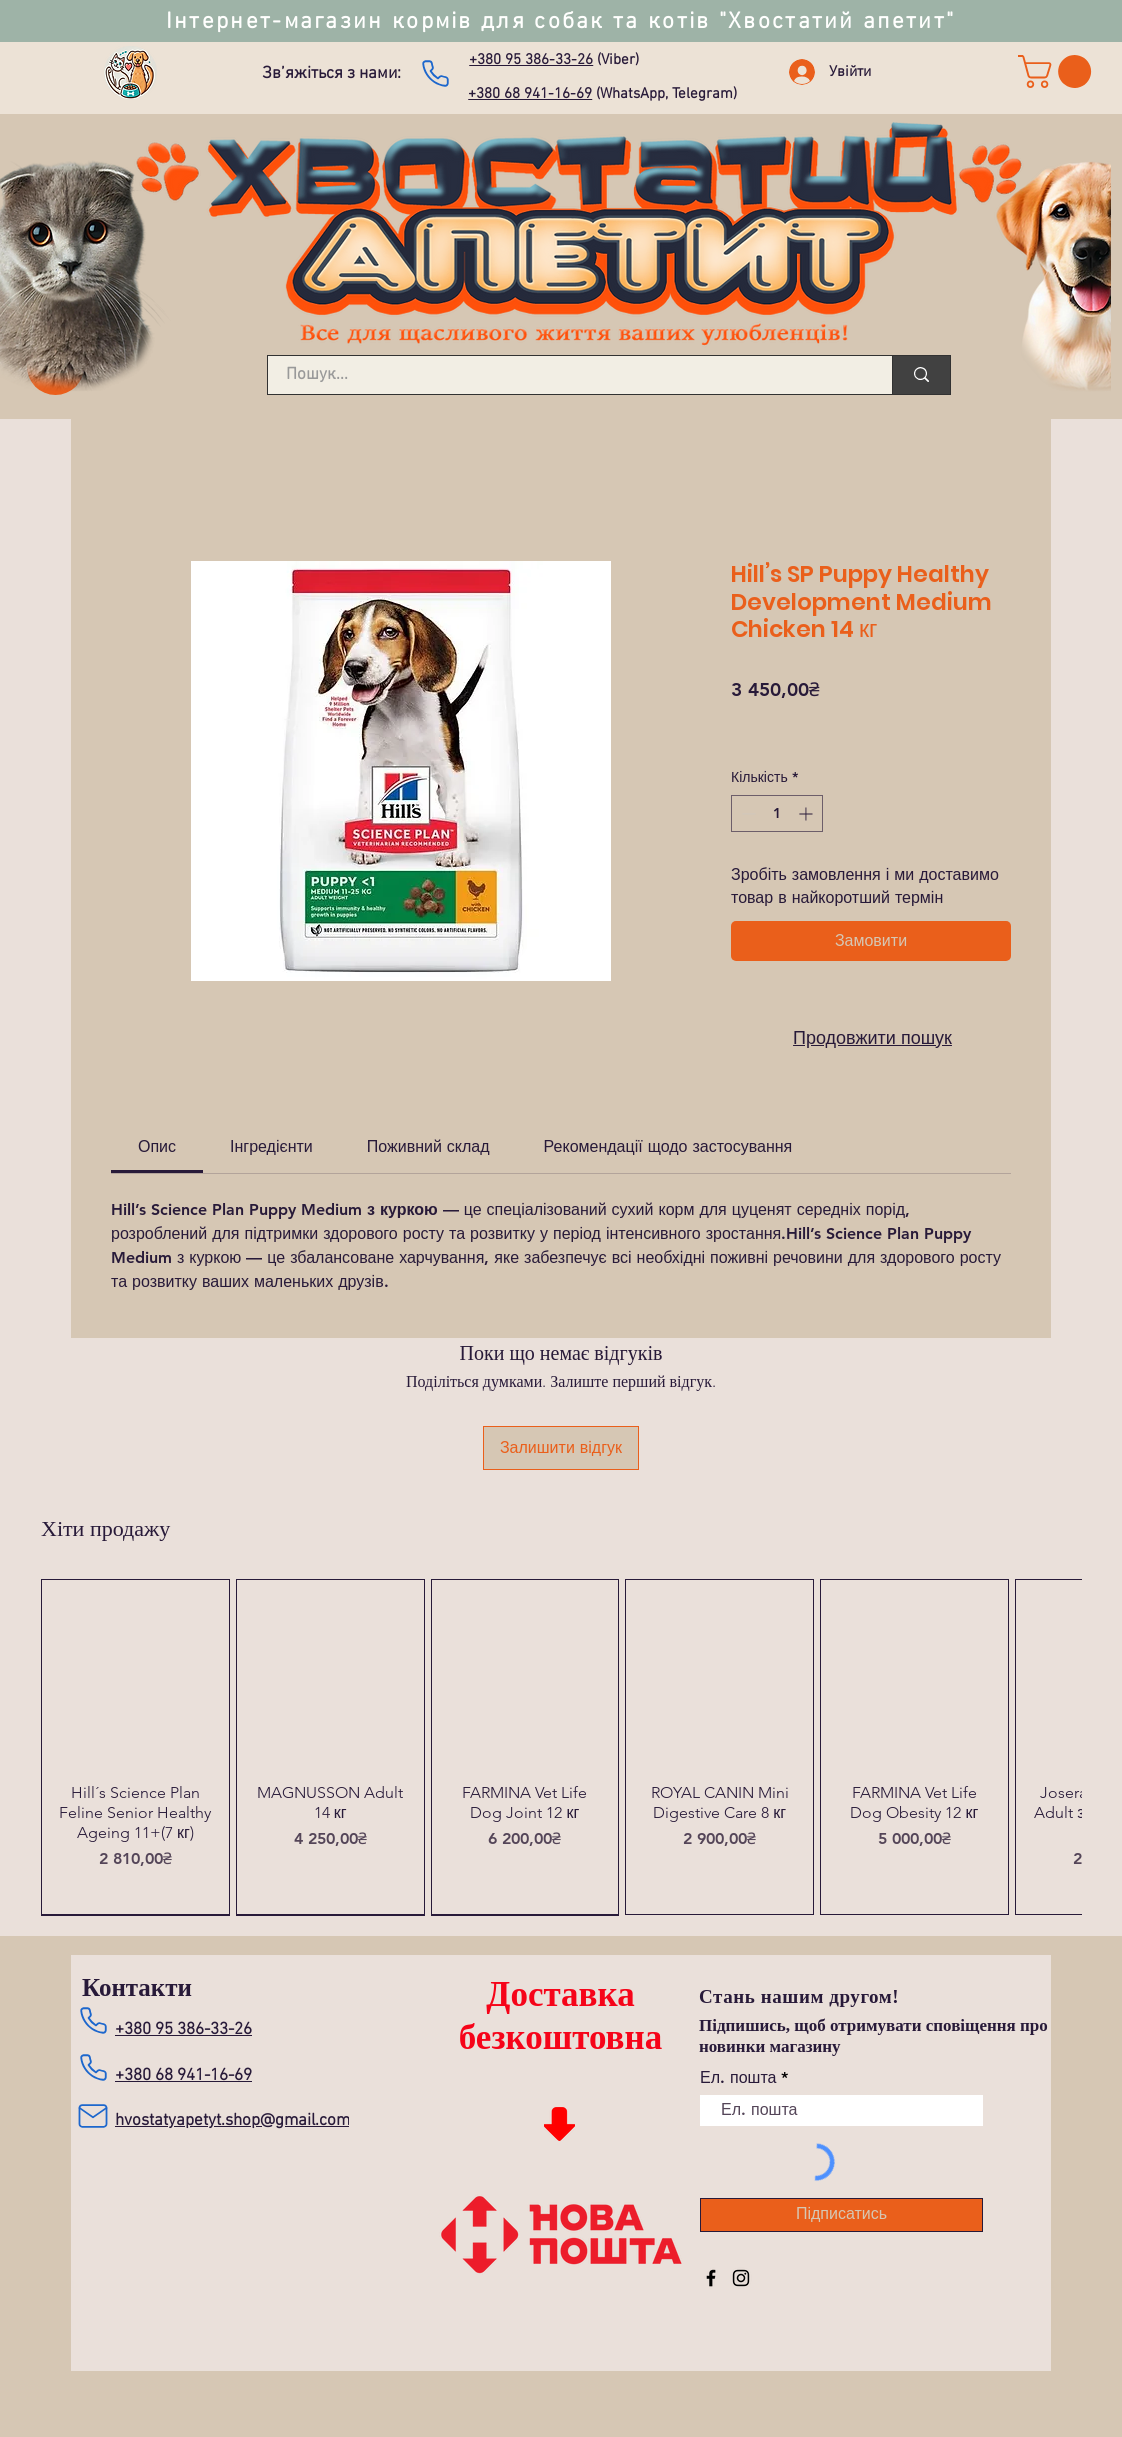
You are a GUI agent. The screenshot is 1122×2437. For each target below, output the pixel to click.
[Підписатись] (841, 2215)
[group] (561, 1747)
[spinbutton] (777, 813)
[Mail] (92, 2116)
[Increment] (807, 813)
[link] (1058, 71)
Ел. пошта (738, 2078)
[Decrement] (746, 813)
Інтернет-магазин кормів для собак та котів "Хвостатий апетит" (560, 22)
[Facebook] (711, 2278)
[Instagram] (741, 2278)
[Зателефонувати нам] (435, 73)
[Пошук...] (568, 376)
